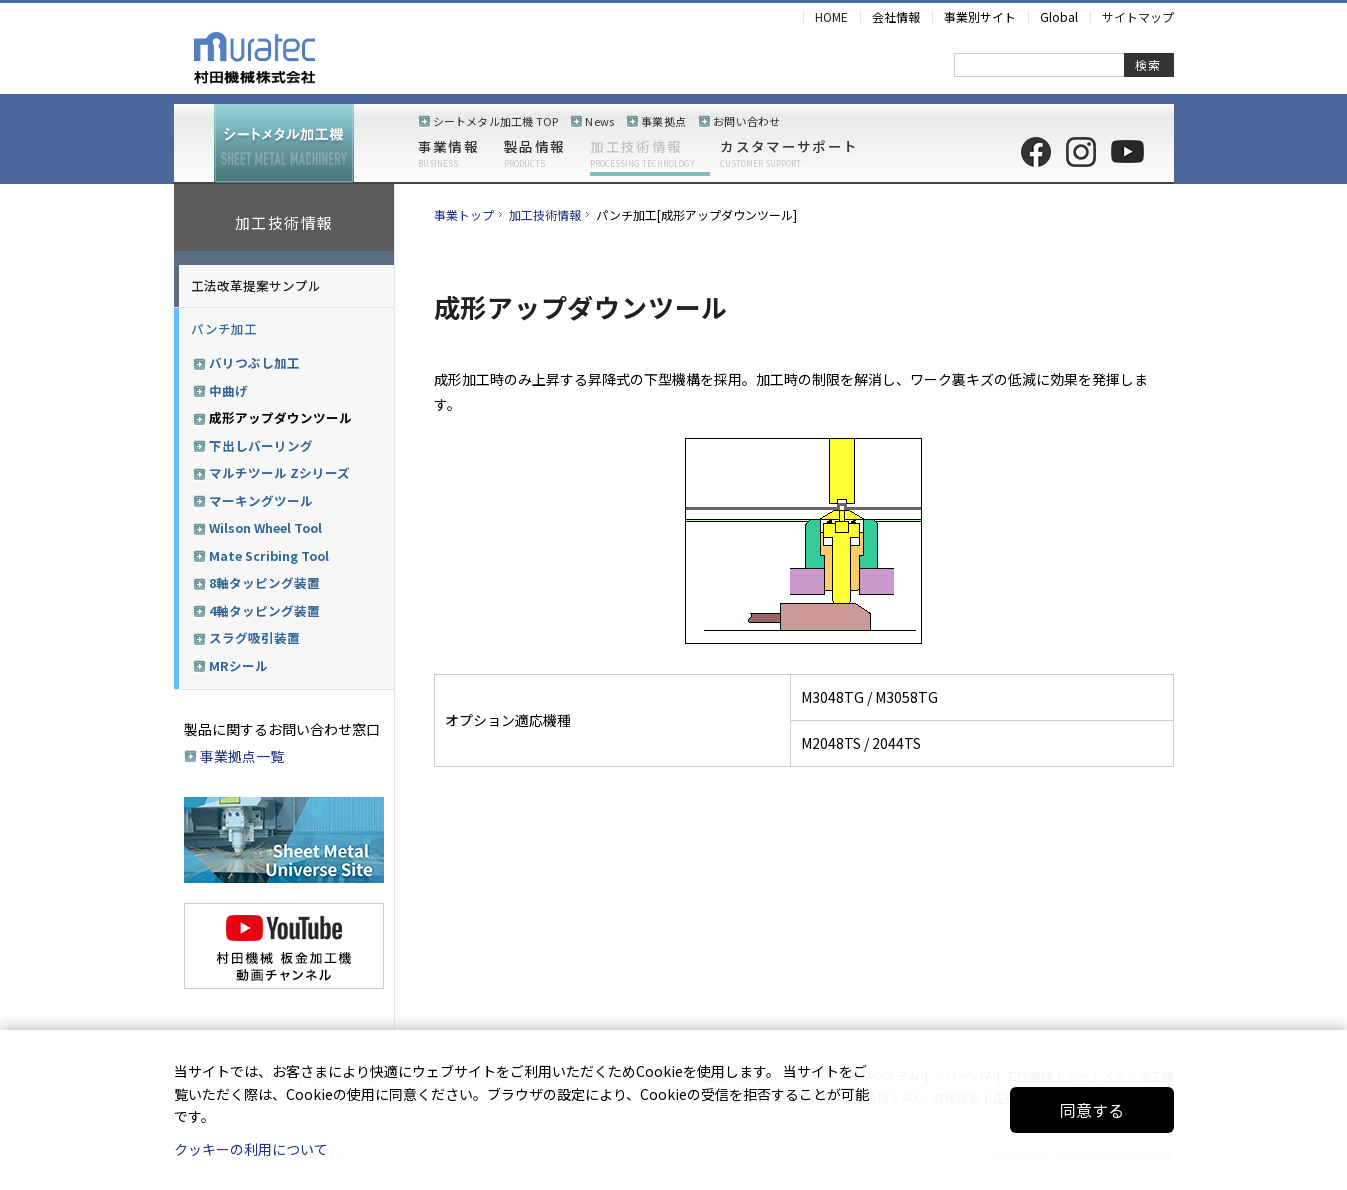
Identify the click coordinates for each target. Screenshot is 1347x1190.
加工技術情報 (642, 154)
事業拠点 (663, 121)
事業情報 (448, 154)
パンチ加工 (224, 328)
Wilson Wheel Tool (265, 528)
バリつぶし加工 (254, 363)
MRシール (238, 666)
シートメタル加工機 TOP (496, 121)
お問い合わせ (746, 121)
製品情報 (534, 154)
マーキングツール (261, 501)
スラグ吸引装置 (254, 638)
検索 (1148, 64)
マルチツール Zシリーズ (279, 473)
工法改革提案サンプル (256, 285)
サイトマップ (1138, 16)
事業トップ (464, 214)
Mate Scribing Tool (269, 556)
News (599, 121)
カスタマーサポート (789, 154)
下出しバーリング (261, 446)
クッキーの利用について (251, 1149)
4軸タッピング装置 (264, 611)
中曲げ (228, 391)
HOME (831, 16)
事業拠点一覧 (242, 756)
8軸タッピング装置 (264, 583)
